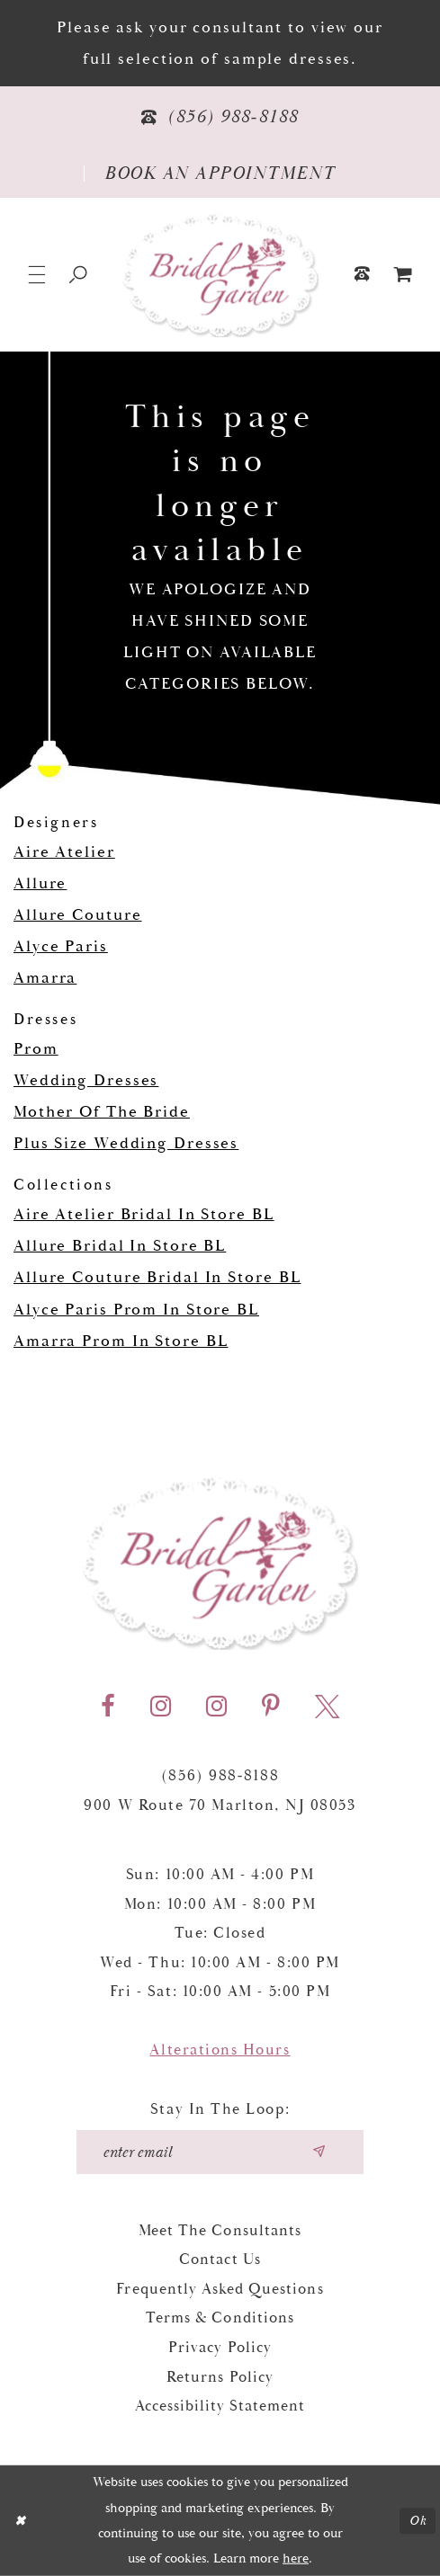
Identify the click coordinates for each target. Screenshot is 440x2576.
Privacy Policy (220, 2348)
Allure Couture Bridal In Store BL (157, 1277)
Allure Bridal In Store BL (119, 1245)
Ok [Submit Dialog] (418, 2520)
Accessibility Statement (220, 2406)
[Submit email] (318, 2152)
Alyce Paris (60, 946)
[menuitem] (403, 275)
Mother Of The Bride (101, 1111)
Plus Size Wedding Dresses (125, 1143)
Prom (35, 1048)
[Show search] (79, 275)
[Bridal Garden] (220, 274)
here (296, 2558)
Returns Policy (220, 2377)
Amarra (44, 977)
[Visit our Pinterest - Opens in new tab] (271, 1706)
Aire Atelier (64, 852)
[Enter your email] (220, 2152)
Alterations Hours (219, 2050)
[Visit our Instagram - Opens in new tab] (160, 1706)
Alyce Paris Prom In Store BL (136, 1309)
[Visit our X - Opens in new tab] (327, 1706)
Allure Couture (77, 915)
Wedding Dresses (85, 1080)
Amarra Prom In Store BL (121, 1341)
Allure (40, 883)
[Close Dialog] (19, 2520)
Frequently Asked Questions (219, 2289)
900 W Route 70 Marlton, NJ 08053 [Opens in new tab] (219, 1805)
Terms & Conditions (220, 2318)
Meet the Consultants (220, 2231)
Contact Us (219, 2259)
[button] (37, 275)
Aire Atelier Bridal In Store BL (143, 1214)
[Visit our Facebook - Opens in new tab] (108, 1706)
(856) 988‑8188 (220, 1776)
